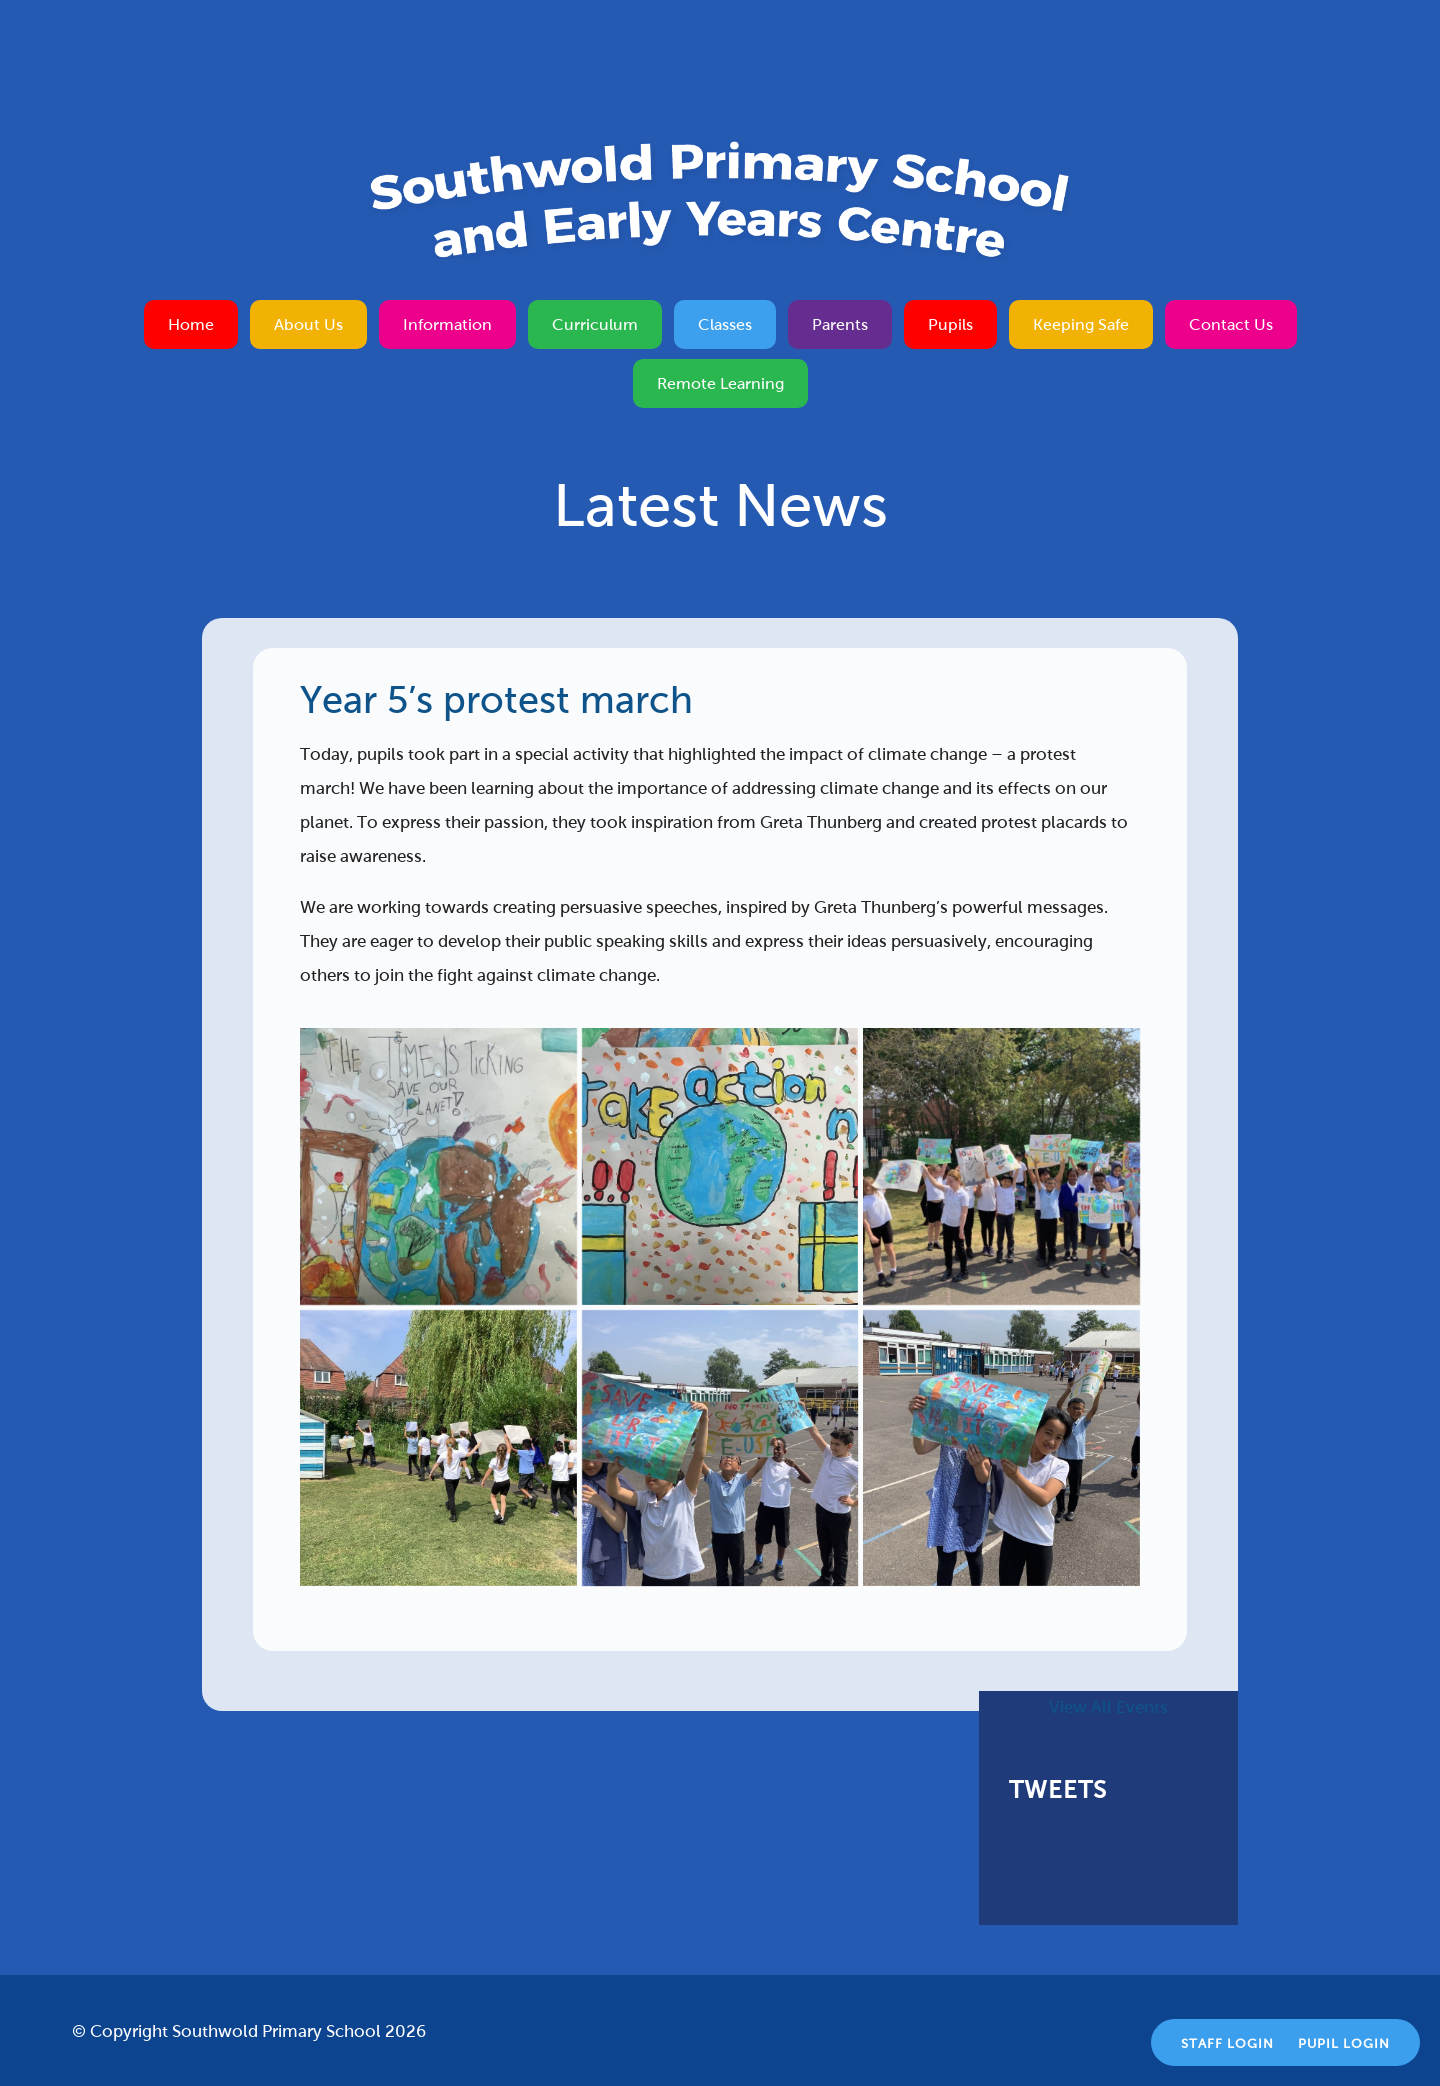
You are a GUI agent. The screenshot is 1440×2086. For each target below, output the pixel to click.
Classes (725, 324)
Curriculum (595, 324)
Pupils (950, 324)
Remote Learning (720, 383)
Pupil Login (1344, 2044)
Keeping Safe (1081, 324)
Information (447, 324)
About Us (308, 324)
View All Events (1108, 1707)
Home (191, 324)
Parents (840, 324)
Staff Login (1227, 2044)
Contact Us (1231, 324)
